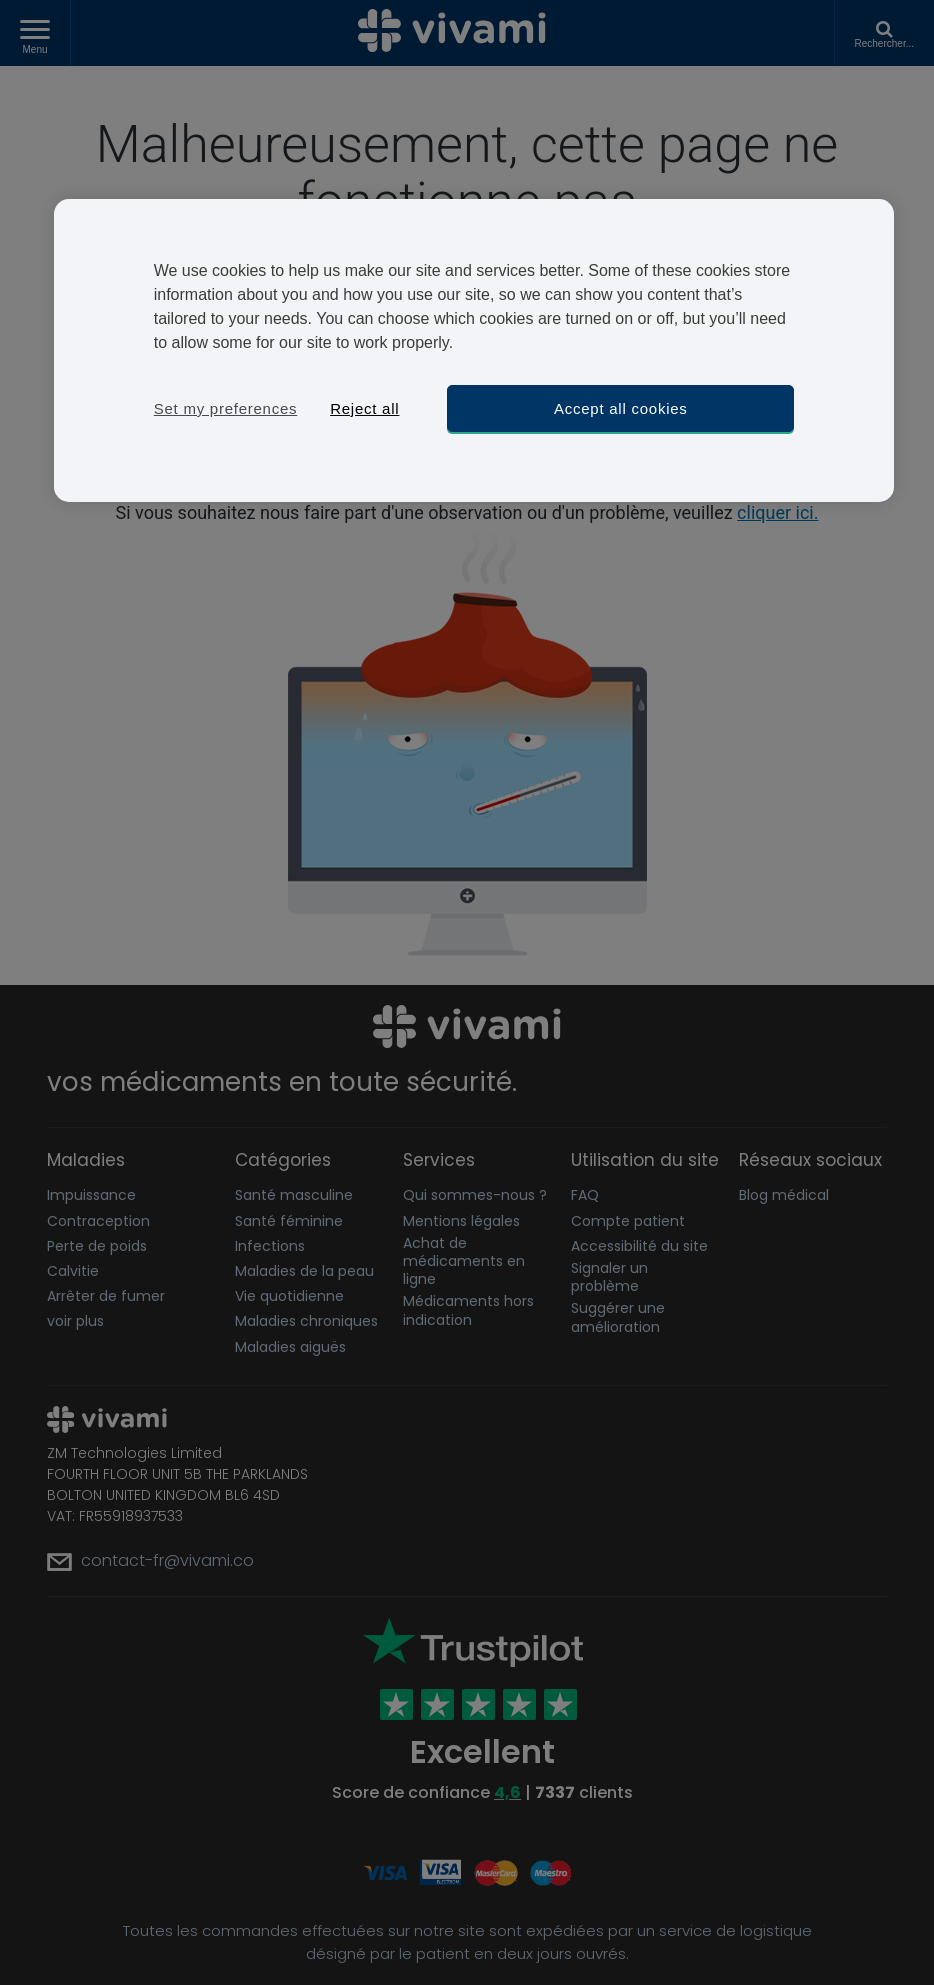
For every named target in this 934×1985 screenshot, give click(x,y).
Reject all (364, 408)
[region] (474, 350)
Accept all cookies (621, 408)
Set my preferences (226, 408)
